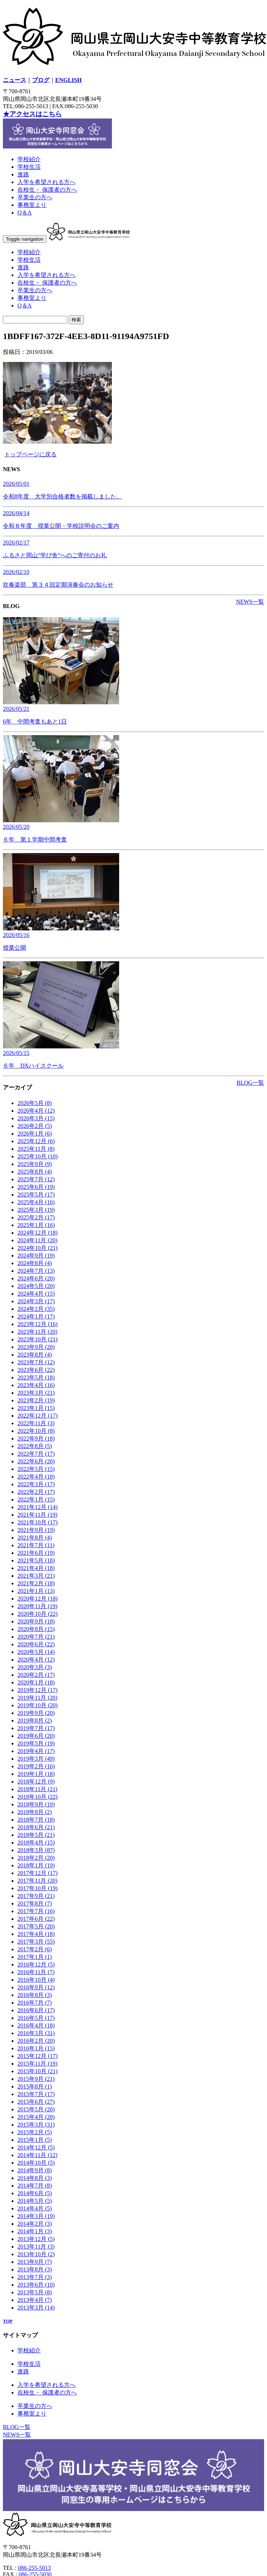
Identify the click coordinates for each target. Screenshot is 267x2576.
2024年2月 (36, 1309)
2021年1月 (36, 1591)
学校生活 (29, 167)
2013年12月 (36, 2239)
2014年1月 (34, 2231)
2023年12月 (37, 1324)
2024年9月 (36, 1255)
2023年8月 (34, 1355)
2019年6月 (36, 1736)
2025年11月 (35, 1149)
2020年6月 (36, 1644)
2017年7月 (36, 1911)
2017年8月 (34, 1903)
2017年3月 (36, 1942)
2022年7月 (36, 1454)
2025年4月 (36, 1202)
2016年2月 (36, 2041)
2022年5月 (36, 1469)
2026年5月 (34, 1103)
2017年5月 (36, 1926)
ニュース (14, 80)
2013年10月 (36, 2254)
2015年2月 (34, 2132)
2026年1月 (34, 1133)
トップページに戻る (30, 454)
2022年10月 (36, 1431)
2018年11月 (37, 1789)
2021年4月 (36, 1568)
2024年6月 (36, 1278)
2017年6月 (36, 1919)
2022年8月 (34, 1446)
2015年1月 (34, 2140)
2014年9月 (34, 2170)
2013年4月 (34, 2300)
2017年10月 (37, 1888)
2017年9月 (36, 1896)
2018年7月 (36, 1820)
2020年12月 (37, 1598)
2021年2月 (36, 1583)
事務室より (31, 205)
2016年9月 (36, 1987)
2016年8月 (34, 1995)
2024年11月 (37, 1240)
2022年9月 (36, 1438)
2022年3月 (36, 1484)
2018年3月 (36, 1850)
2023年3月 (36, 1393)
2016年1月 (36, 2048)
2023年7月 (36, 1362)
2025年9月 (34, 1164)
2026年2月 (34, 1126)
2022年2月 (36, 1492)
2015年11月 (37, 2064)
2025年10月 (37, 1156)
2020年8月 (36, 1629)
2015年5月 (36, 2109)
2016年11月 (35, 1972)
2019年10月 (37, 1705)
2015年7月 (36, 2094)
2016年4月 (36, 2025)
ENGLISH (68, 80)
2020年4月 (36, 1659)
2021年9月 (36, 1530)
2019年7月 (36, 1728)
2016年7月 (34, 2003)
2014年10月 (36, 2163)
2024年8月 (34, 1263)
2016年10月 (36, 1980)
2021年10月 (37, 1522)
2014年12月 (36, 2147)
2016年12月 (36, 1964)
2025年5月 (36, 1194)
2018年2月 (36, 1858)
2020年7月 (36, 1637)
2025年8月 (34, 1172)
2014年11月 (37, 2155)
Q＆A (24, 212)
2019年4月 (36, 1751)
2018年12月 (36, 1781)
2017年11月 (37, 1881)
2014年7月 (34, 2185)
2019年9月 (36, 1713)
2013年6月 (36, 2285)
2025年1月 (36, 1225)
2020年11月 (37, 1606)
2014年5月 (34, 2201)
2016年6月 (36, 2010)
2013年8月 (34, 2269)
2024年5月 (36, 1286)
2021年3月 (36, 1576)
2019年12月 (37, 1690)
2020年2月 (36, 1675)
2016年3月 (36, 2033)
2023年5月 (36, 1377)
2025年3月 (36, 1210)
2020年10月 (37, 1614)
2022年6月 (36, 1461)
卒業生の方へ (34, 197)
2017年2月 (34, 1949)
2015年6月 (36, 2102)
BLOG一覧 (250, 1083)
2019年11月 (37, 1698)
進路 (23, 174)
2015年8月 (34, 2086)
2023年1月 (36, 1408)
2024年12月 (37, 1233)
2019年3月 (36, 1759)
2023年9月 (36, 1347)
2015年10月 (37, 2071)
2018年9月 (36, 1804)
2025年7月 (36, 1179)
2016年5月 (36, 2018)
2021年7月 (35, 1545)
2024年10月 (37, 1248)
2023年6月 (36, 1370)
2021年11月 (37, 1515)
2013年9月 (34, 2262)
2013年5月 (34, 2292)
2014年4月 (34, 2208)
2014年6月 (34, 2193)
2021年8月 (34, 1537)
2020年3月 (34, 1667)
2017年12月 (37, 1873)
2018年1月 (36, 1865)
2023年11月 (37, 1332)
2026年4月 (36, 1111)
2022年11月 (35, 1423)
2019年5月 (36, 1743)
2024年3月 (36, 1301)
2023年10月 (37, 1339)
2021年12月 (37, 1507)
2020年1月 (36, 1682)
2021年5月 (36, 1560)
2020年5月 (36, 1652)
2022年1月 (36, 1499)
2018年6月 (36, 1827)
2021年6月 (36, 1553)
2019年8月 (34, 1720)
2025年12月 (36, 1141)
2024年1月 (36, 1316)
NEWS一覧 (250, 602)
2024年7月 (36, 1271)
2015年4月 (36, 2117)
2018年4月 (36, 1842)
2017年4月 (36, 1934)
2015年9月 (36, 2079)
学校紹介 (29, 159)
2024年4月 (36, 1294)
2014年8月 (34, 2178)
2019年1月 (36, 1774)
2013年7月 (34, 2277)
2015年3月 (36, 2124)
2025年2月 (36, 1217)
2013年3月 (36, 2307)
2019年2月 (36, 1766)
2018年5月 (36, 1835)
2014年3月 (36, 2216)
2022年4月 (36, 1477)
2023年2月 (36, 1400)
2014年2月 (34, 2224)
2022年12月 (37, 1416)
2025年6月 (36, 1187)
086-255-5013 (34, 2568)
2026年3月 (36, 1118)
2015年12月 (37, 2056)
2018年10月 (37, 1797)
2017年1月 (34, 1957)
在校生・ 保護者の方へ (47, 190)
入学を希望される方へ (46, 182)
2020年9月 (36, 1621)
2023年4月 (36, 1385)
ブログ (40, 80)
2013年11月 (35, 2246)
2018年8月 (34, 1812)
